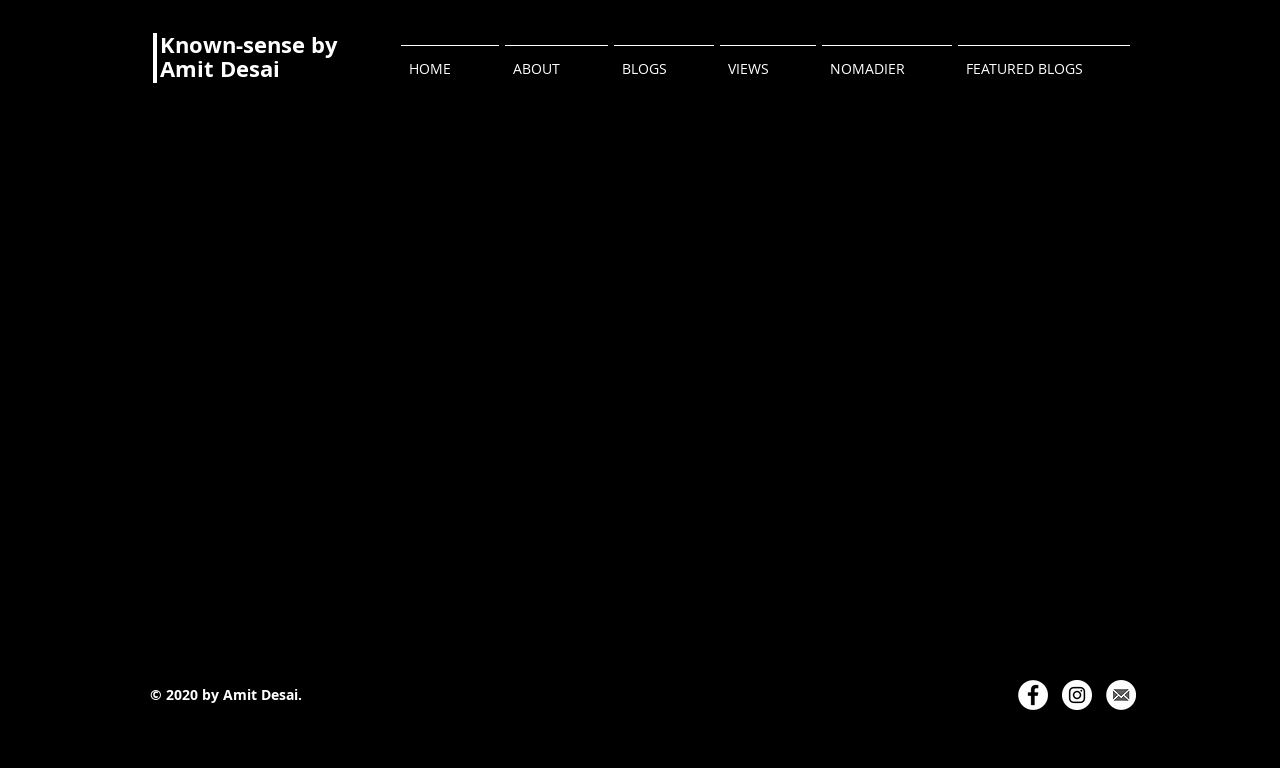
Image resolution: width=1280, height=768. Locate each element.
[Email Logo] (1121, 695)
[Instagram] (1077, 695)
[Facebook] (1033, 695)
